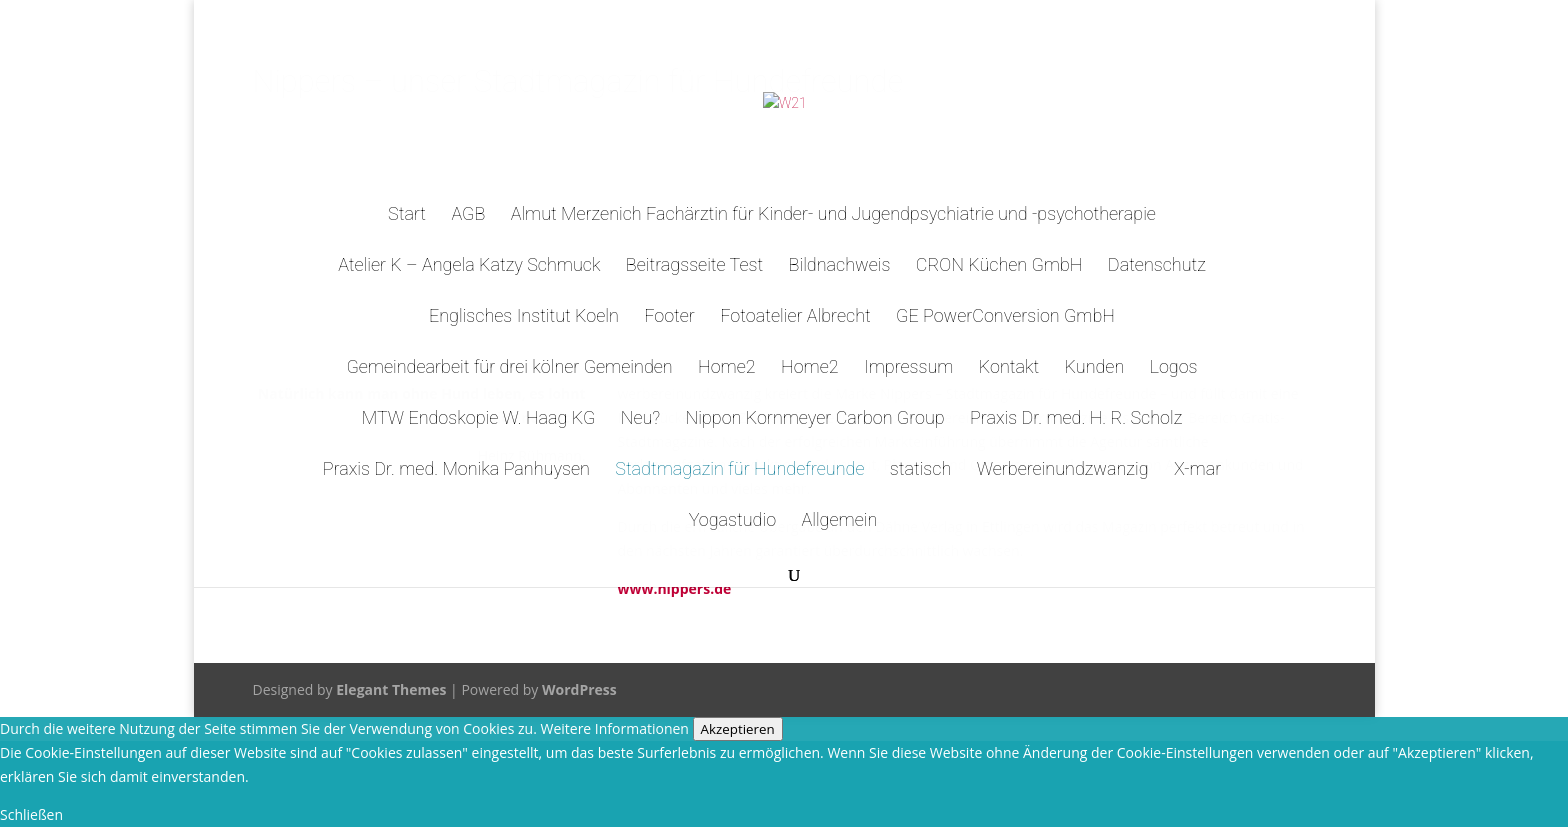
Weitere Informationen (614, 728)
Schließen (31, 814)
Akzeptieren (738, 729)
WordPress (579, 689)
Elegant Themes (391, 689)
